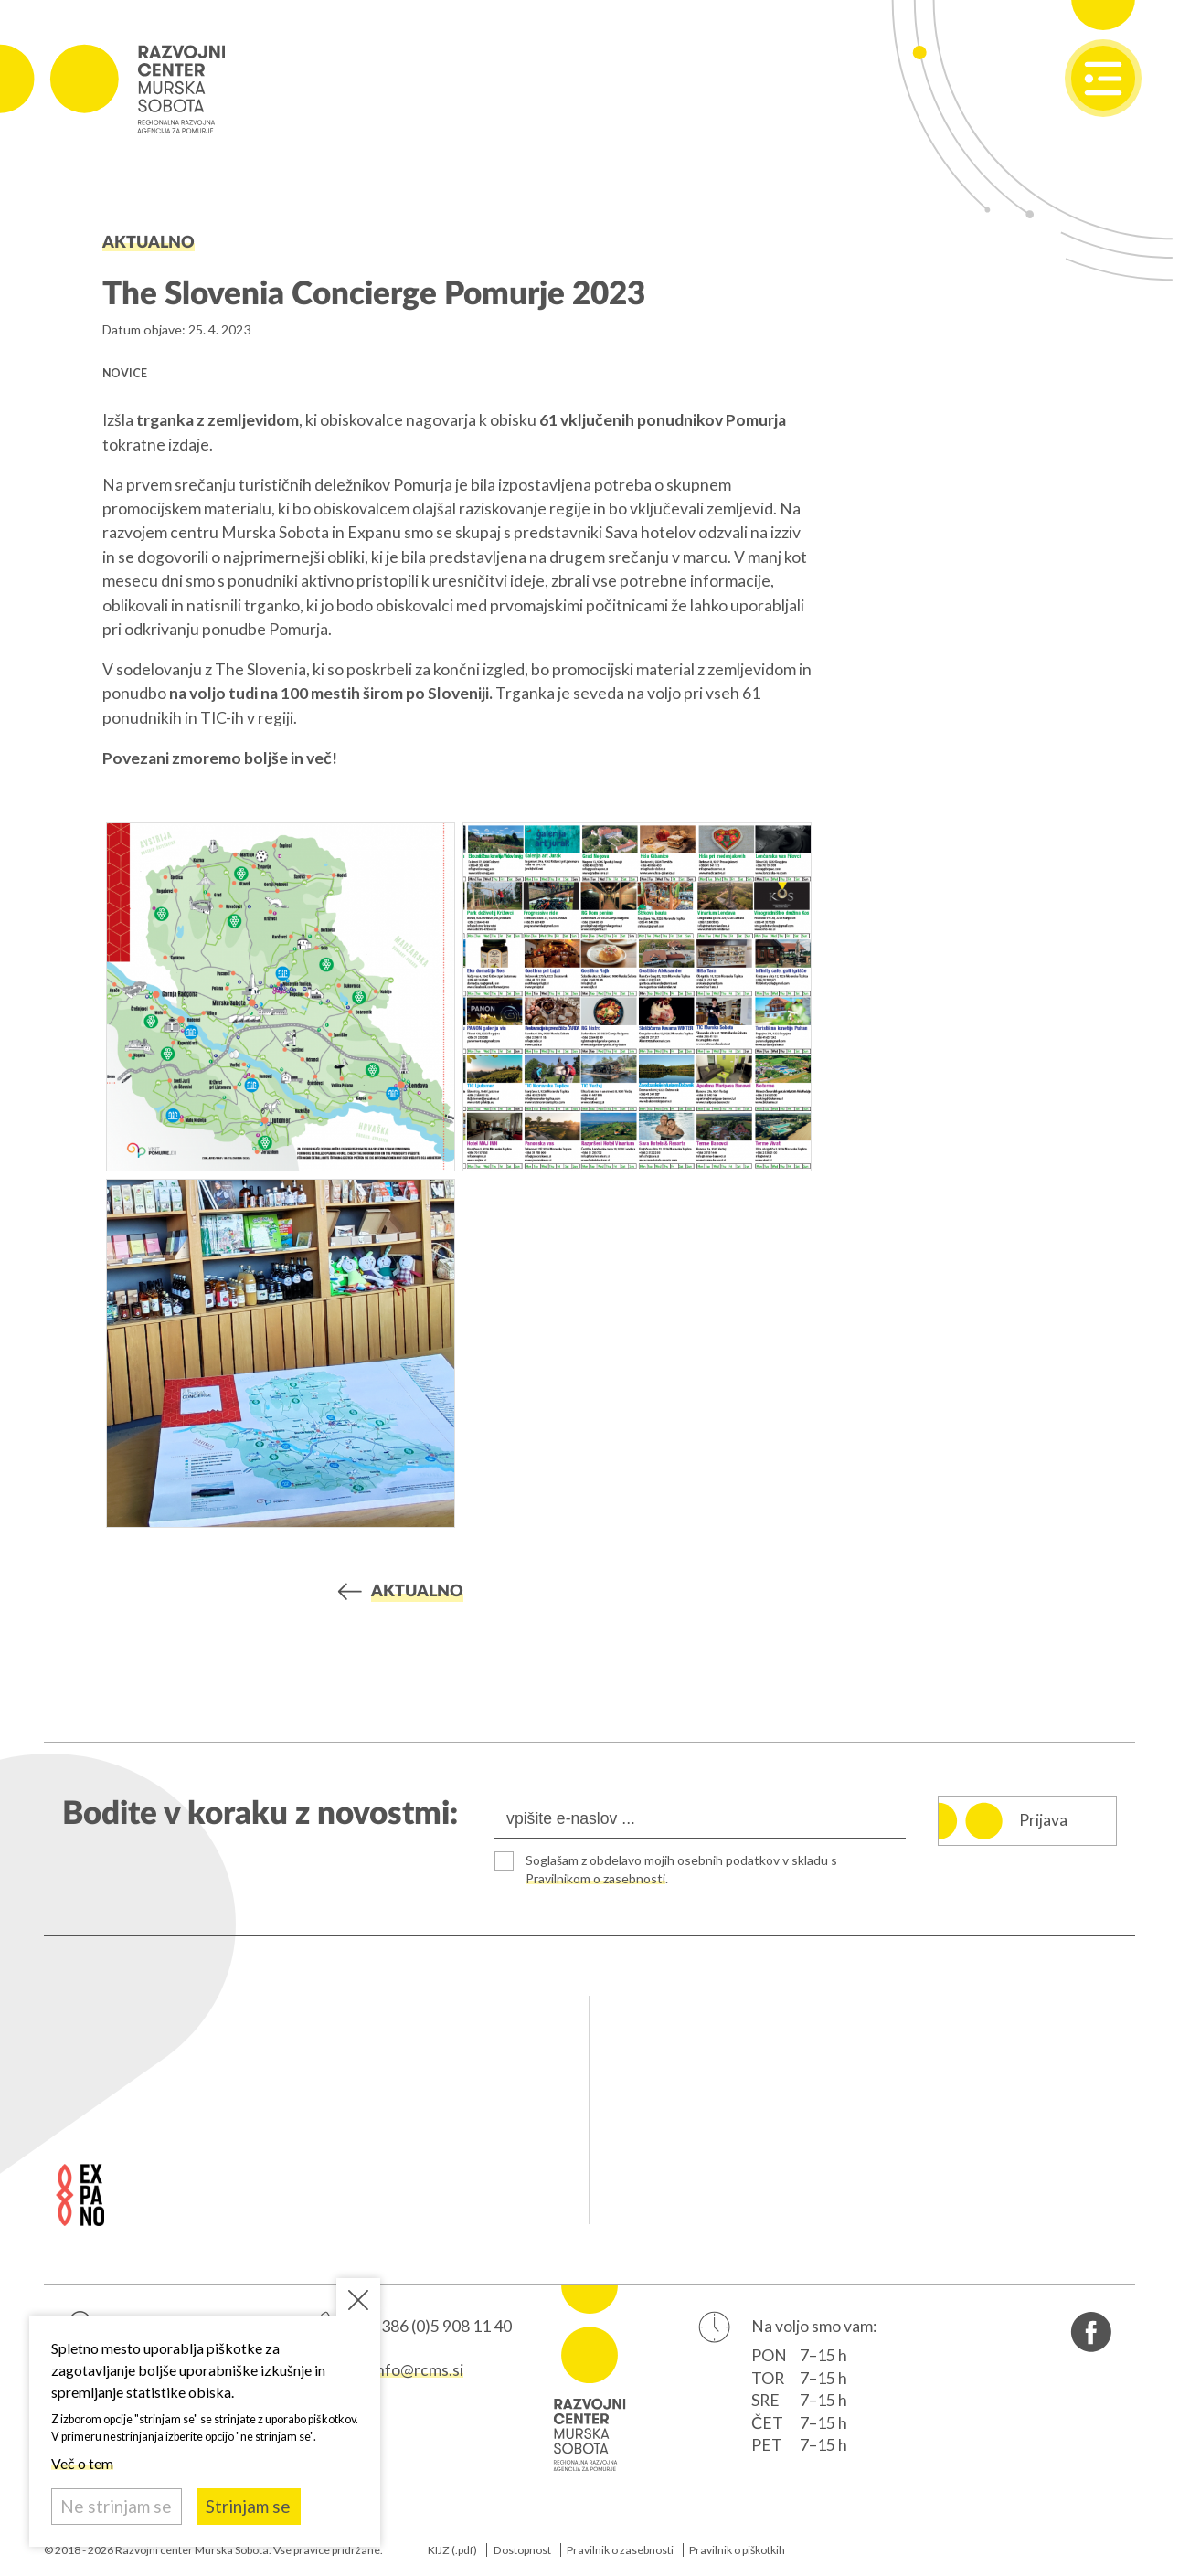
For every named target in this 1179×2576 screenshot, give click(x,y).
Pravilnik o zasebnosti (620, 2550)
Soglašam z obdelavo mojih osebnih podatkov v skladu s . (685, 1869)
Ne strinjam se (116, 2506)
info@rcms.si (417, 2370)
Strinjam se (248, 2506)
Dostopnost (522, 2550)
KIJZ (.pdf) (452, 2550)
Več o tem (82, 2463)
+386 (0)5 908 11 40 (442, 2327)
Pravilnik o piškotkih (737, 2550)
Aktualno (148, 242)
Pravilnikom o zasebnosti (597, 1878)
